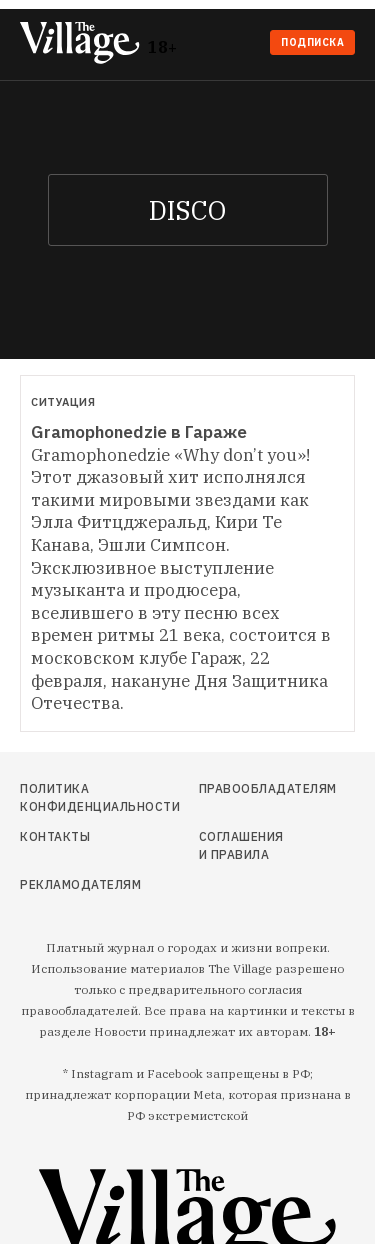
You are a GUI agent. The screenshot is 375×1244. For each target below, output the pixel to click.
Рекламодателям (69, 884)
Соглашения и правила (241, 845)
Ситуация (63, 402)
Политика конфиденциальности (69, 797)
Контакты (55, 836)
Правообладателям (243, 788)
